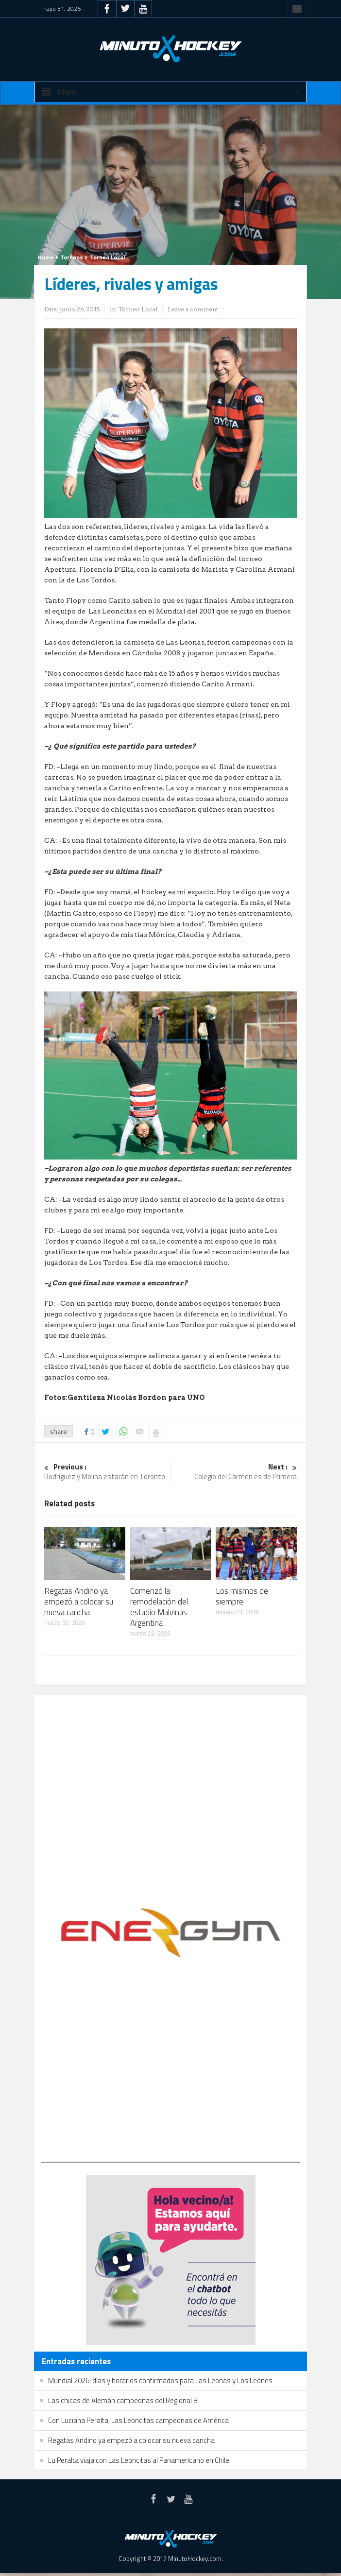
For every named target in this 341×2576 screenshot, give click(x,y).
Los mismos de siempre (242, 1596)
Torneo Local (107, 257)
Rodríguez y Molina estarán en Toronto (107, 1472)
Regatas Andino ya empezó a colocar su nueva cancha (78, 1602)
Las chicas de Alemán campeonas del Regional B (123, 2400)
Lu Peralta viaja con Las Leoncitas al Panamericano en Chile (138, 2460)
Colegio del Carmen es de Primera (234, 1472)
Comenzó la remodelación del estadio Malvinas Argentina (159, 1607)
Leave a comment (193, 309)
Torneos (71, 257)
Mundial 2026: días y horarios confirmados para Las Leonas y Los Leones (160, 2380)
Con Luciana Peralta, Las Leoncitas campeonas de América (138, 2420)
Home (45, 257)
